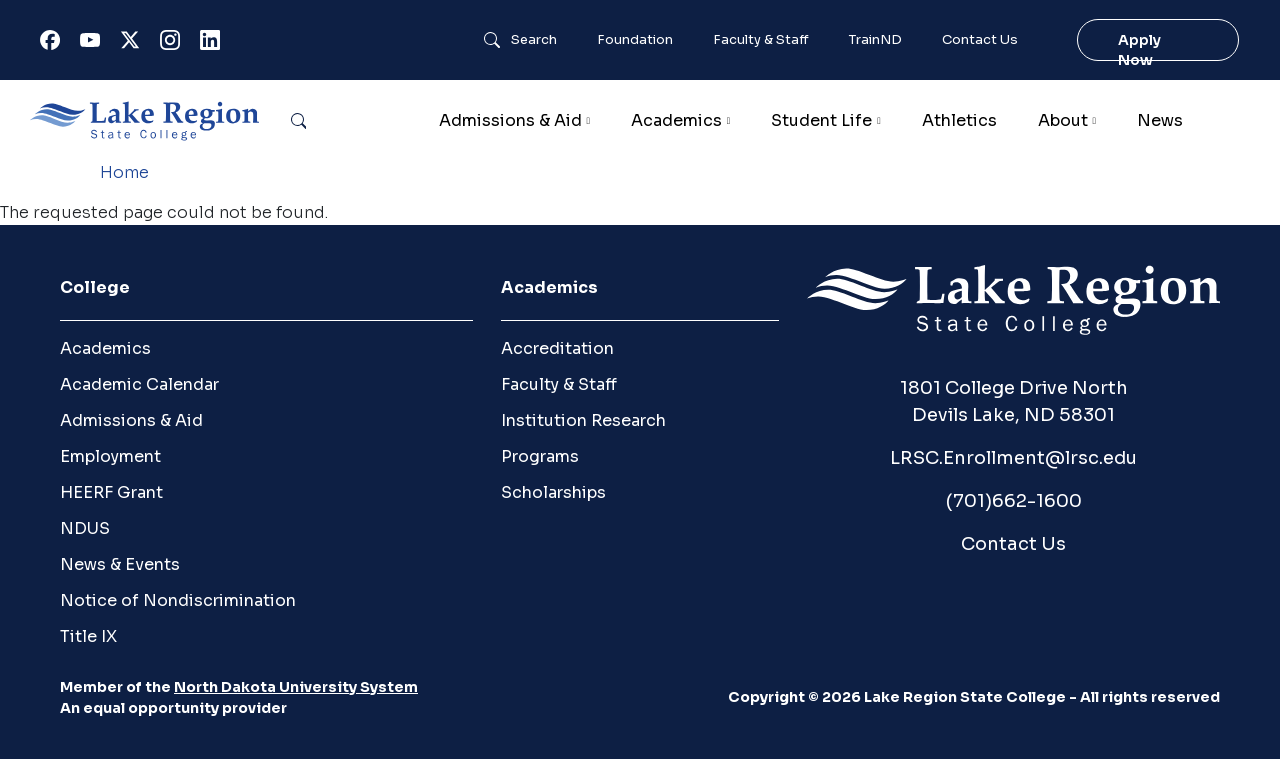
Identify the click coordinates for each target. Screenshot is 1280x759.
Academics (105, 348)
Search (534, 40)
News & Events (120, 564)
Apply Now (1139, 50)
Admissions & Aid (131, 420)
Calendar (1235, 120)
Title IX (88, 636)
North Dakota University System (296, 687)
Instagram (174, 44)
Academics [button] (676, 120)
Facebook (54, 44)
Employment (110, 456)
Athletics (959, 120)
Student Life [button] (821, 120)
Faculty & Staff (761, 40)
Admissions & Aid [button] (510, 120)
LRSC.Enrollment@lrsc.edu (1013, 458)
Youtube (94, 44)
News (1160, 120)
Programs (540, 456)
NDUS (85, 528)
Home (124, 172)
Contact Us (980, 40)
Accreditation (557, 348)
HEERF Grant (111, 492)
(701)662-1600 (1014, 501)
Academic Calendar (139, 384)
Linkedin (214, 44)
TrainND (875, 40)
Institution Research (583, 420)
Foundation (635, 40)
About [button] (1063, 120)
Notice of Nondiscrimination (178, 600)
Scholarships (553, 492)
